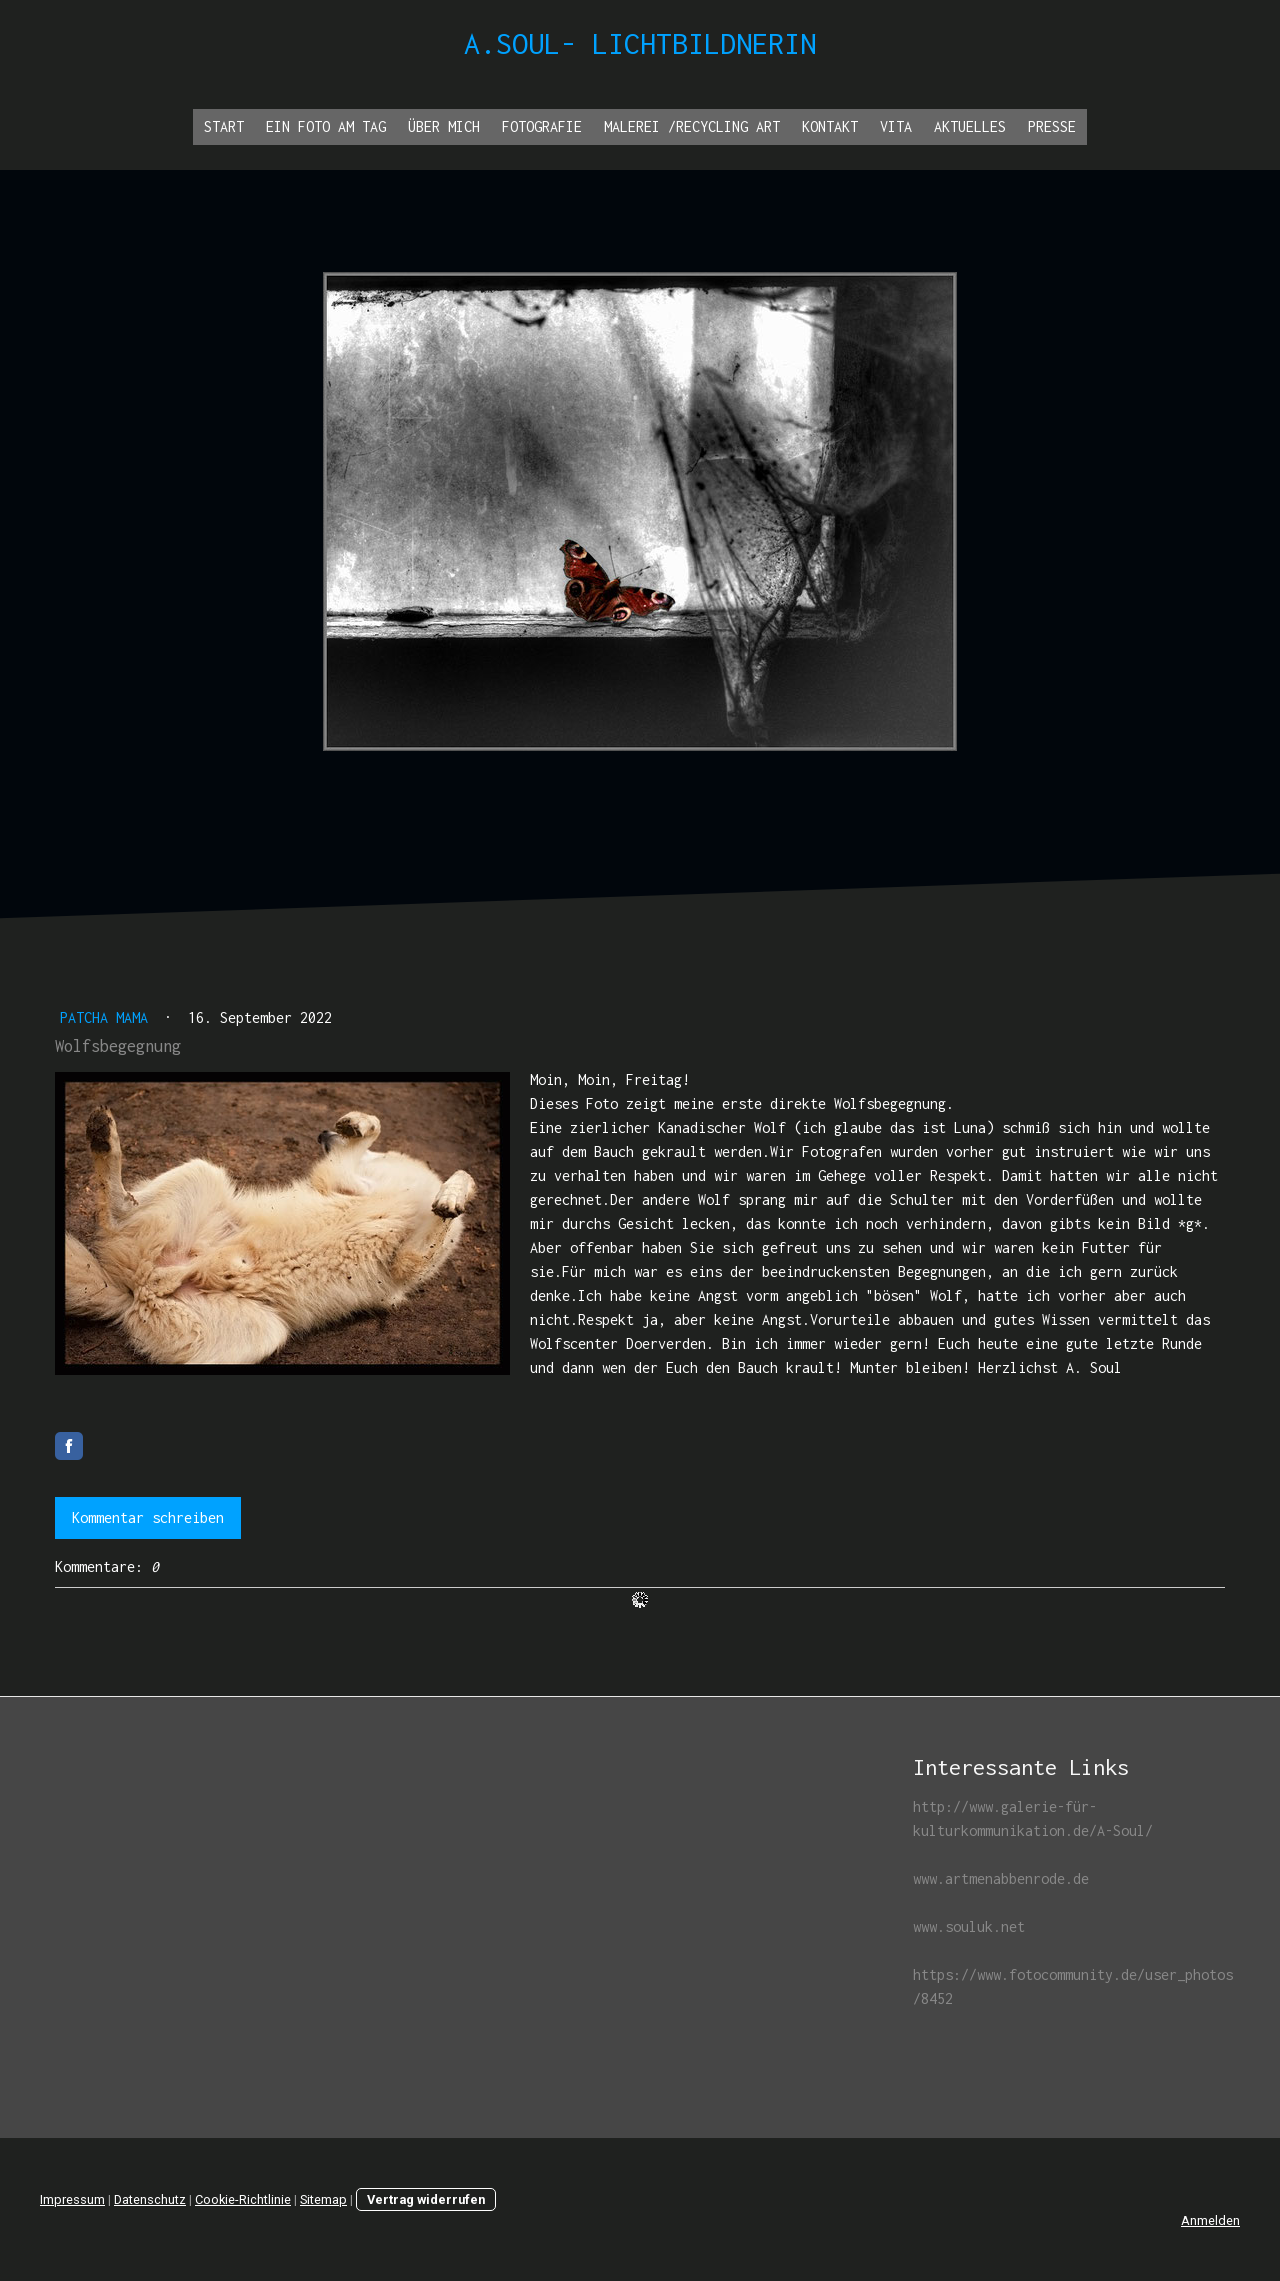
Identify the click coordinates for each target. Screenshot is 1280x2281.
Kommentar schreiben (148, 1517)
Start (224, 126)
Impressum (72, 2199)
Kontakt (830, 126)
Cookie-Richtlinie (243, 2199)
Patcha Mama (108, 1017)
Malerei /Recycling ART (692, 126)
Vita (896, 126)
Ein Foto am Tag (326, 126)
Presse (1052, 126)
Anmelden (1210, 2220)
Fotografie (542, 126)
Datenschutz (150, 2199)
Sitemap (323, 2199)
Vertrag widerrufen (426, 2199)
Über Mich (444, 126)
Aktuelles (970, 126)
